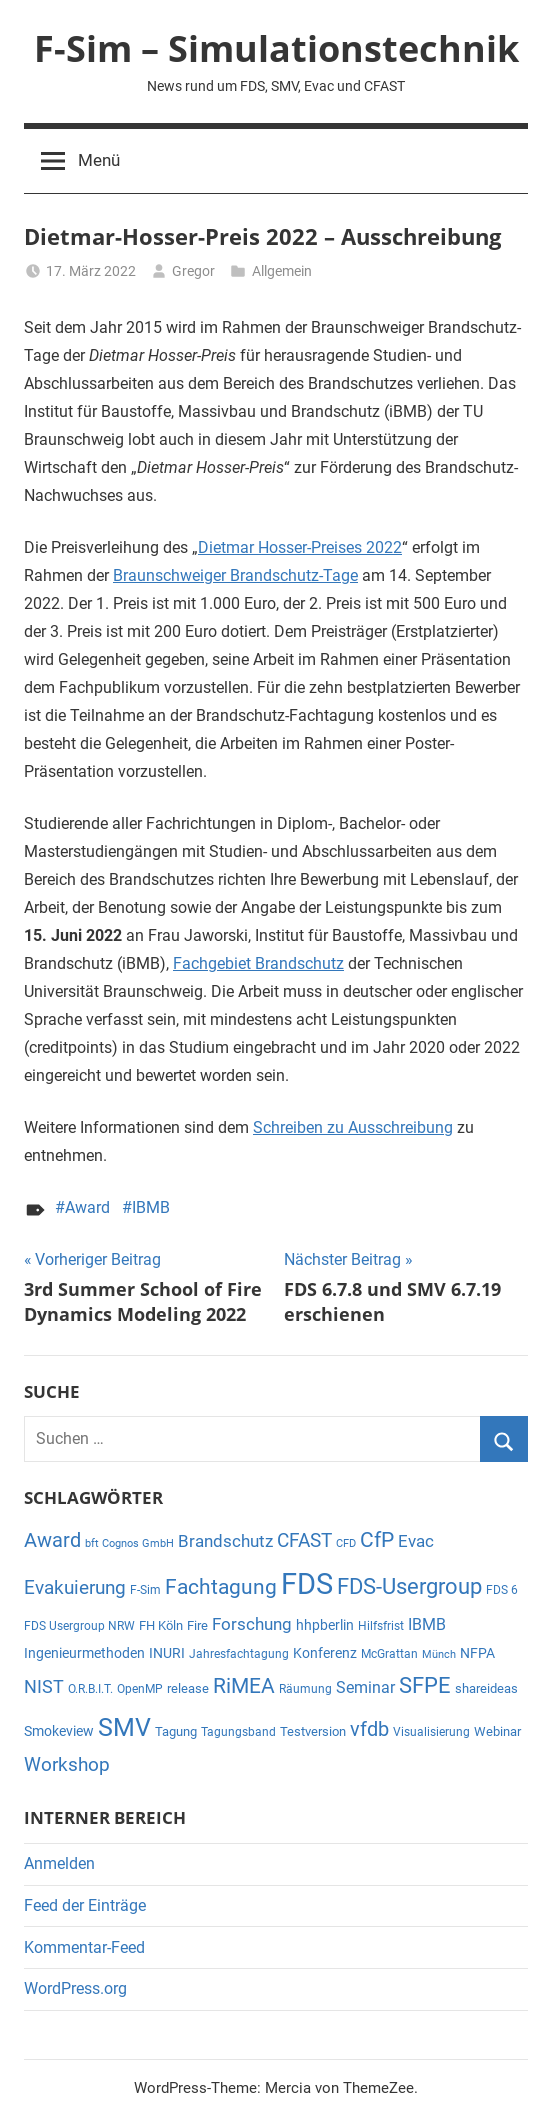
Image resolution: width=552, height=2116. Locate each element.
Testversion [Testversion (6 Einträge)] (313, 1731)
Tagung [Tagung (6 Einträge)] (176, 1731)
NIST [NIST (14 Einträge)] (44, 1687)
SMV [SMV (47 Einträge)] (124, 1727)
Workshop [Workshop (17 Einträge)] (67, 1765)
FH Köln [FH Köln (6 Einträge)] (161, 1625)
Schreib (279, 1127)
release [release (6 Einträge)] (188, 1688)
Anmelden (59, 1863)
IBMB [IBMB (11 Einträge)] (427, 1624)
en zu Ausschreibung (379, 1127)
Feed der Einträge (85, 1905)
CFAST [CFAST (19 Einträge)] (304, 1540)
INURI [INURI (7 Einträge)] (167, 1653)
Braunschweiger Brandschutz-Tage (235, 575)
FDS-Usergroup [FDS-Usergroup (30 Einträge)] (409, 1586)
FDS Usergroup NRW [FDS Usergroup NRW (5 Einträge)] (79, 1626)
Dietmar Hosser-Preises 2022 (300, 547)
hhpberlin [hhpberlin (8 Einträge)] (325, 1625)
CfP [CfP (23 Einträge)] (377, 1540)
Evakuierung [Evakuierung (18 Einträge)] (75, 1587)
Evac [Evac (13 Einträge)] (416, 1541)
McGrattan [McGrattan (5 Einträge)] (389, 1654)
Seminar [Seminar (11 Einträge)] (365, 1687)
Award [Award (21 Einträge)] (52, 1540)
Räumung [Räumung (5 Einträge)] (305, 1689)
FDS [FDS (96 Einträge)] (307, 1584)
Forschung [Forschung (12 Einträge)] (252, 1624)
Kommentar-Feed (84, 1947)
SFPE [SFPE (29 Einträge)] (425, 1685)
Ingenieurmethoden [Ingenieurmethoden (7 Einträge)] (84, 1653)
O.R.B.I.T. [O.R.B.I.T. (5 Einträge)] (90, 1689)
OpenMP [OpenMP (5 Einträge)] (140, 1689)
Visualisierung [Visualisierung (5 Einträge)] (431, 1732)
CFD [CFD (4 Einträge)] (346, 1543)
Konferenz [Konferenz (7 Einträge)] (325, 1653)
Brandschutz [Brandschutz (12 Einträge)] (225, 1541)
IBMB (151, 1207)
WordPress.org (75, 1988)
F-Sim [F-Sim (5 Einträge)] (145, 1590)
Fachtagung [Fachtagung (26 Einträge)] (221, 1586)
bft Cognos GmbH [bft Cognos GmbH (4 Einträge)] (129, 1543)
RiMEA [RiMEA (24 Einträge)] (244, 1686)
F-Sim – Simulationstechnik (276, 48)
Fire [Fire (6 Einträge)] (197, 1625)
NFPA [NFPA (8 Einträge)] (477, 1653)
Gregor (193, 271)
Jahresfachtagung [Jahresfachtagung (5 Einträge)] (239, 1654)
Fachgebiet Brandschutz (258, 963)
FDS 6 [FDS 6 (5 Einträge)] (502, 1590)
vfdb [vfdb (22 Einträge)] (369, 1729)
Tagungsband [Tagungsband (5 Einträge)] (238, 1732)
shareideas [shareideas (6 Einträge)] (486, 1688)
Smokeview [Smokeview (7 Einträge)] (59, 1731)
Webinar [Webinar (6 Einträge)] (497, 1731)
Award (87, 1207)
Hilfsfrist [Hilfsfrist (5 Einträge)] (381, 1626)
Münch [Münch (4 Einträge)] (439, 1654)
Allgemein (282, 271)
